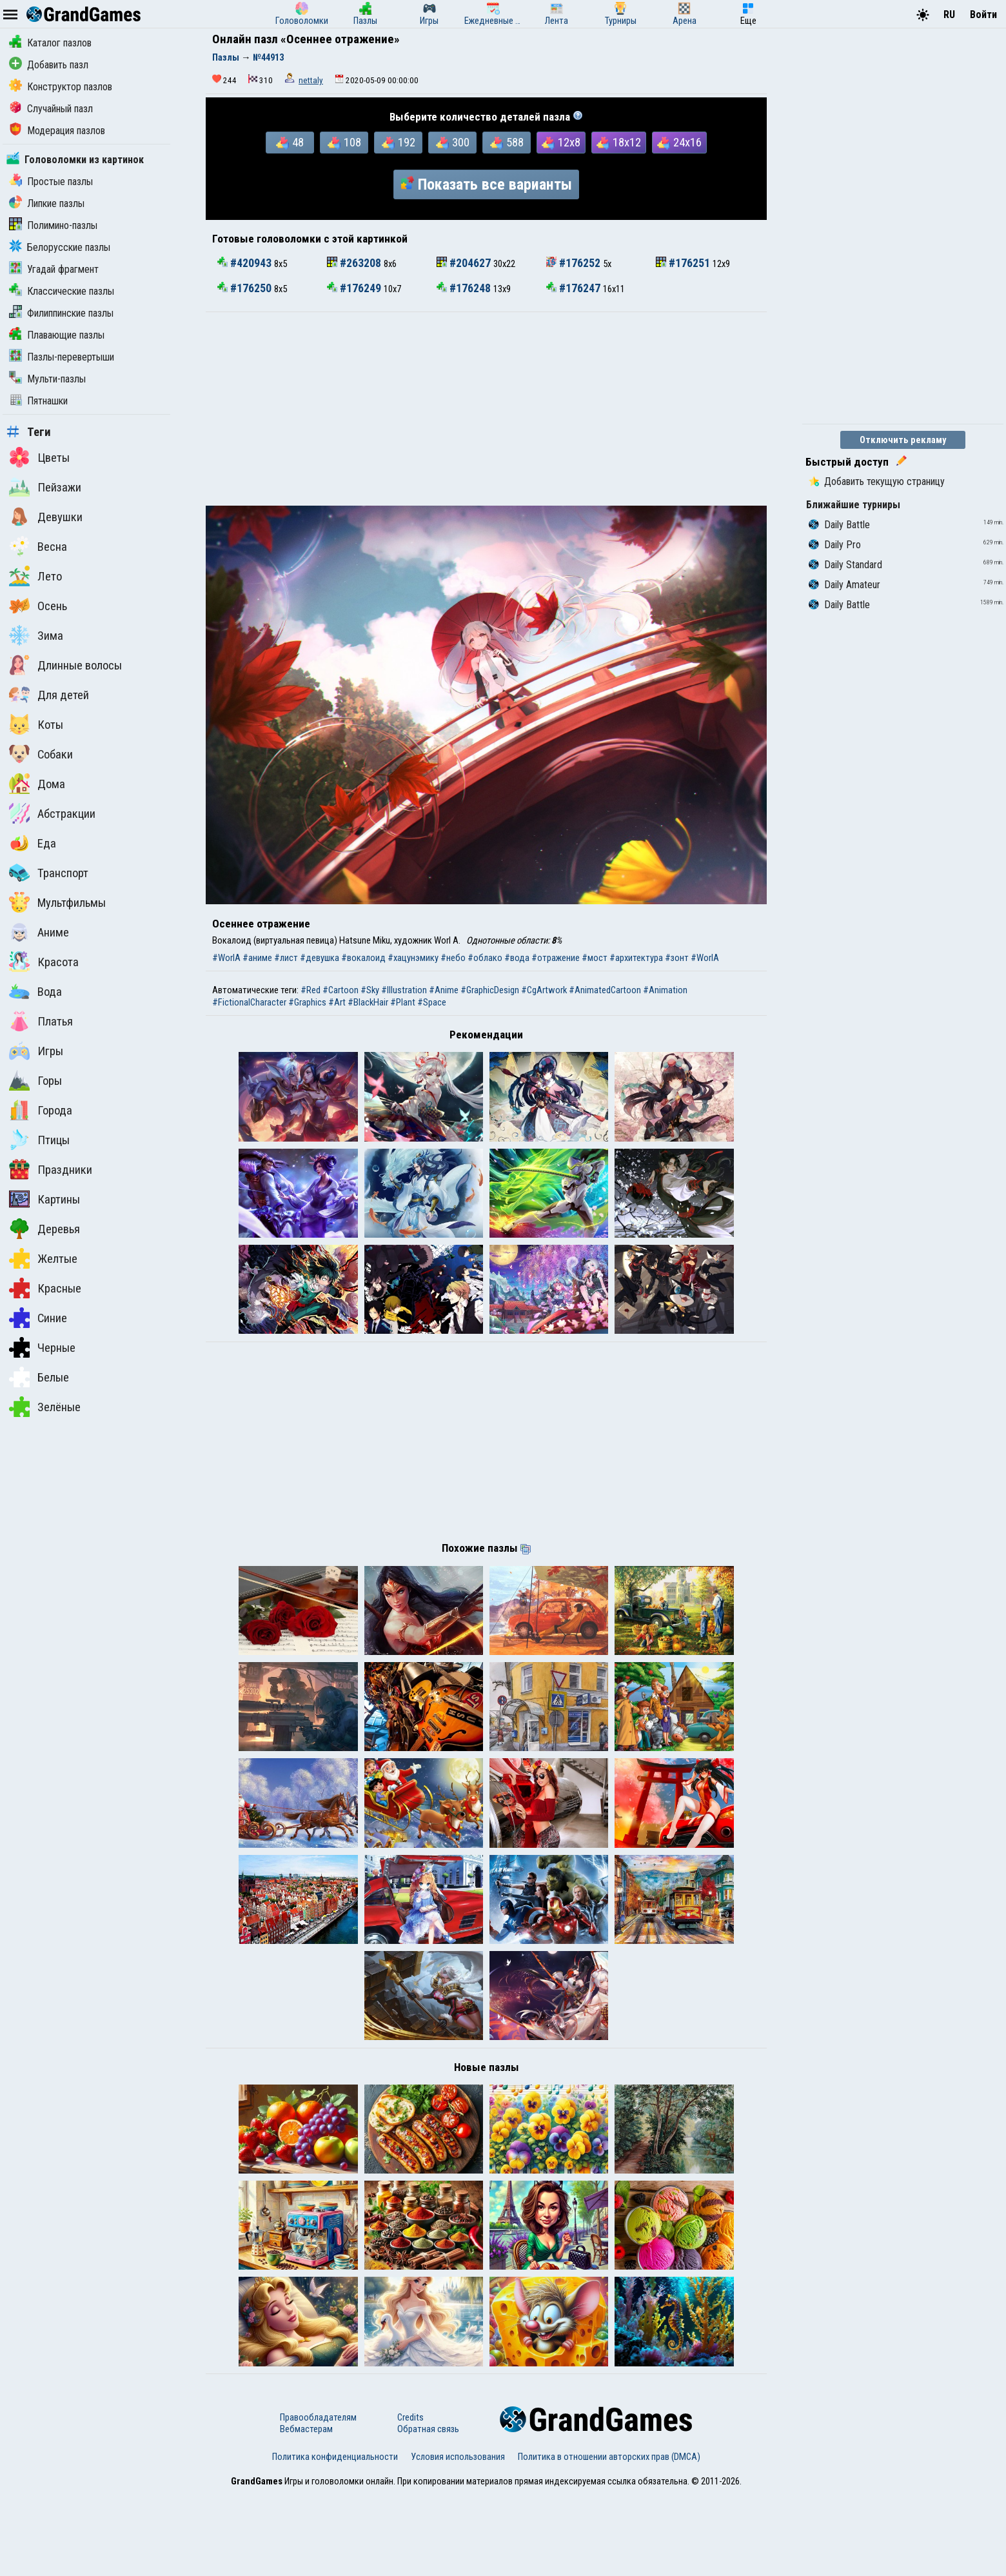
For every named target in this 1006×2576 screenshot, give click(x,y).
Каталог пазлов (50, 43)
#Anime (444, 990)
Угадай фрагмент (54, 269)
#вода (516, 958)
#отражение (555, 958)
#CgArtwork (544, 990)
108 (344, 142)
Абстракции (52, 813)
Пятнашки (38, 401)
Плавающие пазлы (56, 335)
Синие (38, 1317)
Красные (45, 1288)
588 (507, 142)
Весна (38, 546)
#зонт (677, 958)
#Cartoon (340, 990)
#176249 (355, 288)
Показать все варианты (486, 184)
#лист (286, 958)
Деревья (44, 1228)
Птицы (39, 1139)
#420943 (245, 263)
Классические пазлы (61, 291)
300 (452, 142)
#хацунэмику (413, 958)
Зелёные (45, 1406)
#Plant (402, 1002)
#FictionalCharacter (249, 1002)
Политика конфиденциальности (335, 2539)
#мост (594, 958)
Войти (983, 14)
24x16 (679, 142)
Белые (39, 1377)
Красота (44, 961)
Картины (44, 1199)
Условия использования (458, 2539)
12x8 (561, 142)
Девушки (46, 516)
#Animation (665, 990)
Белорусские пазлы (59, 247)
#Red (311, 990)
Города (40, 1110)
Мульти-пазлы (47, 379)
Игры (36, 1050)
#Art (337, 1002)
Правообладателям (318, 2500)
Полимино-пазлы (53, 225)
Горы (35, 1080)
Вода (35, 991)
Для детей (49, 694)
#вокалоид (363, 958)
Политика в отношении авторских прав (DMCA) (609, 2539)
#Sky (369, 990)
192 (398, 142)
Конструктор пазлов (60, 87)
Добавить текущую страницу (877, 481)
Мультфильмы (57, 902)
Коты (36, 724)
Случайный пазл (51, 109)
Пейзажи (45, 487)
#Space (431, 1002)
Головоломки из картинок (75, 160)
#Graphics (307, 1002)
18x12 (619, 142)
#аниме (257, 958)
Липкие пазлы (46, 203)
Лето (35, 576)
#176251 (684, 263)
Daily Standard (845, 565)
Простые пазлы (51, 181)
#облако (485, 958)
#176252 (574, 263)
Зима (36, 635)
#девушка (319, 958)
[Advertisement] (486, 409)
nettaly (311, 80)
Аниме (39, 932)
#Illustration (404, 990)
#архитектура (636, 958)
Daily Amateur (844, 585)
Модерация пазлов (57, 130)
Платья (41, 1021)
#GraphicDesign (489, 990)
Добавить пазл (48, 65)
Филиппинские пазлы (61, 313)
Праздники (50, 1169)
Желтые (43, 1258)
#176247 (574, 288)
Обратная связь (428, 2511)
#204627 (465, 263)
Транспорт (48, 872)
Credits (410, 2500)
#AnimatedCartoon (605, 990)
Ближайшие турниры (853, 505)
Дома (37, 783)
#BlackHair (368, 1002)
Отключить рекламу (903, 440)
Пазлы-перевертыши (61, 357)
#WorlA (226, 958)
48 (290, 142)
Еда (32, 843)
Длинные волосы (65, 665)
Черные (42, 1347)
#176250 (245, 288)
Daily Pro (835, 545)
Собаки (41, 754)
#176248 (465, 288)
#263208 (355, 263)
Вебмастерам (306, 2511)
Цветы (39, 457)
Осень (38, 605)
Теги (28, 432)
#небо (453, 958)
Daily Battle (839, 525)
